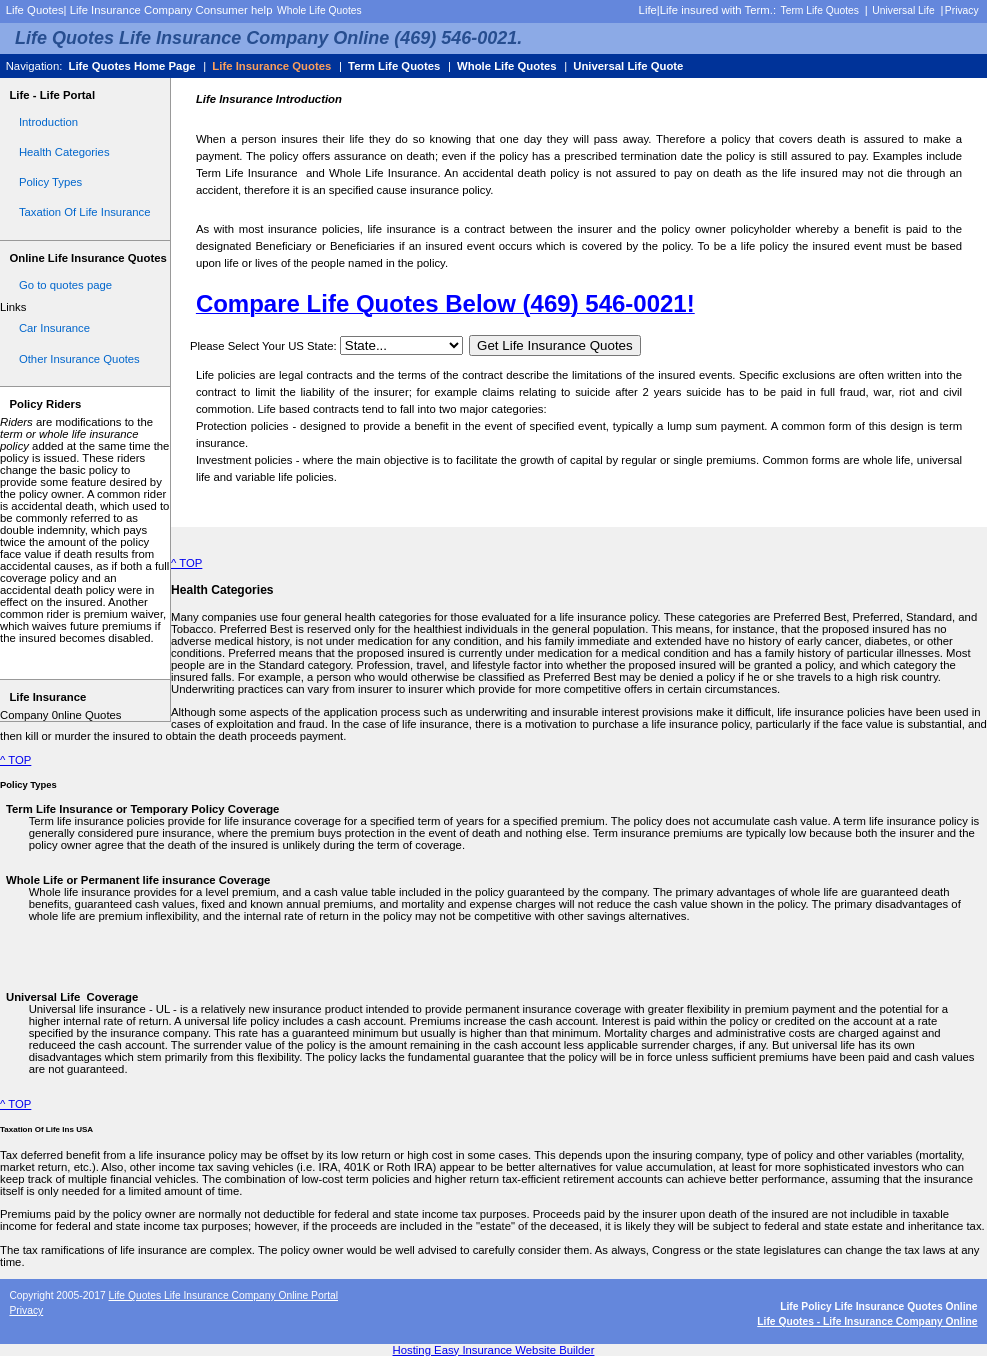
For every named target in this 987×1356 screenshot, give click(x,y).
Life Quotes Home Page (131, 66)
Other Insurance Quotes (79, 359)
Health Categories (64, 152)
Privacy (962, 10)
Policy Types (50, 182)
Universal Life (903, 10)
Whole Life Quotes (319, 10)
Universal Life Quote (628, 66)
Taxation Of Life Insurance (85, 212)
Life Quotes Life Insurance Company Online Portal (223, 1295)
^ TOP (186, 563)
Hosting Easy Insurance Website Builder (494, 1350)
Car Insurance (54, 328)
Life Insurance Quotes (271, 66)
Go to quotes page (65, 285)
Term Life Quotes (820, 10)
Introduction (48, 122)
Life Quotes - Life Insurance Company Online (867, 1321)
